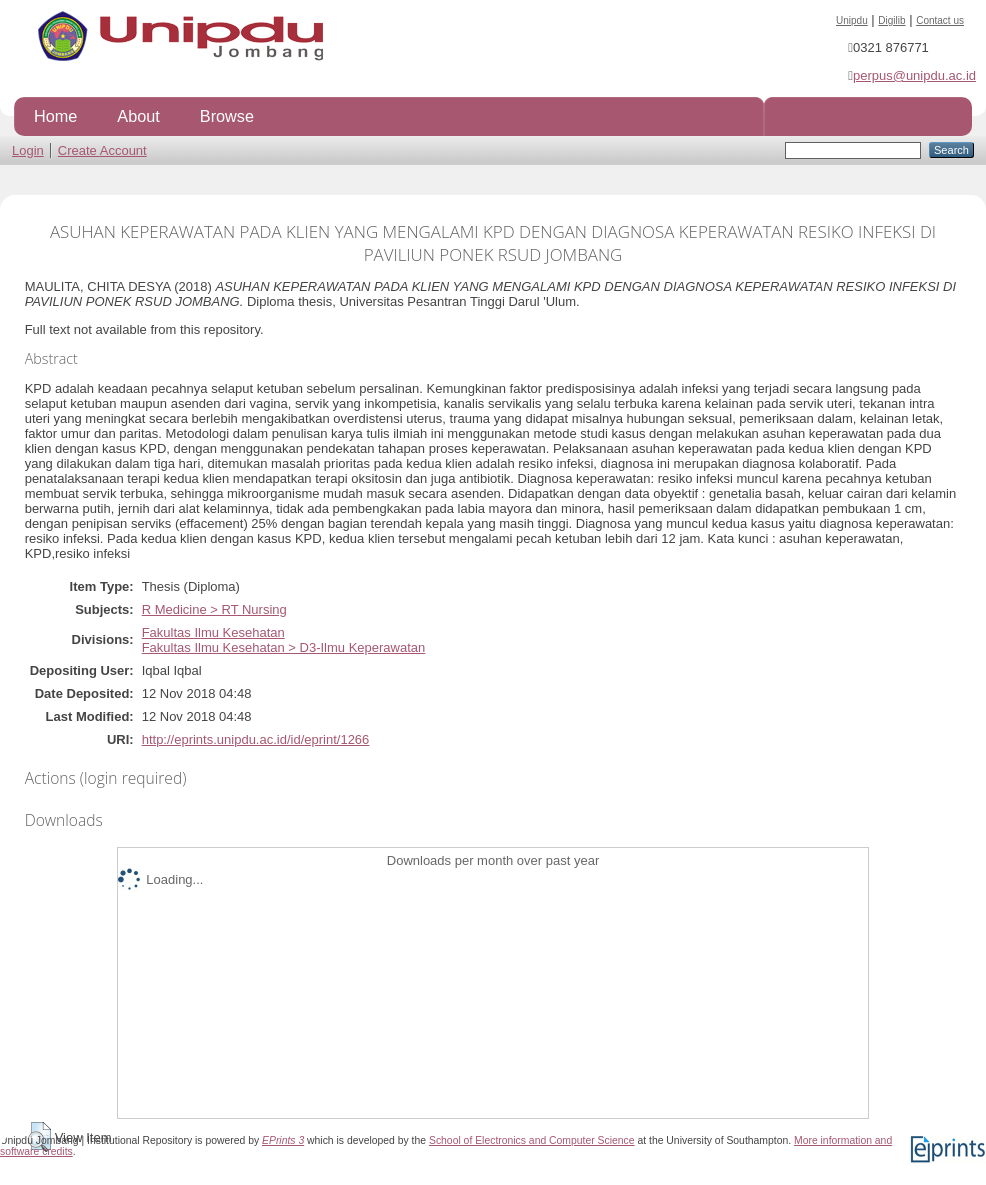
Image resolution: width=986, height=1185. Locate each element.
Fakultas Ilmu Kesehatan (213, 632)
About (138, 116)
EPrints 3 (283, 1140)
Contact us (940, 20)
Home (55, 116)
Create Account (102, 150)
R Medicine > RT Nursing (214, 609)
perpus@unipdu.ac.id (914, 75)
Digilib (891, 20)
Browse (227, 116)
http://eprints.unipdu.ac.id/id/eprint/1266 (256, 739)
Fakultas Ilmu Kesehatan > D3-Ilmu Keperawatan (284, 647)
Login (28, 150)
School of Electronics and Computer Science (532, 1140)
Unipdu (852, 20)
